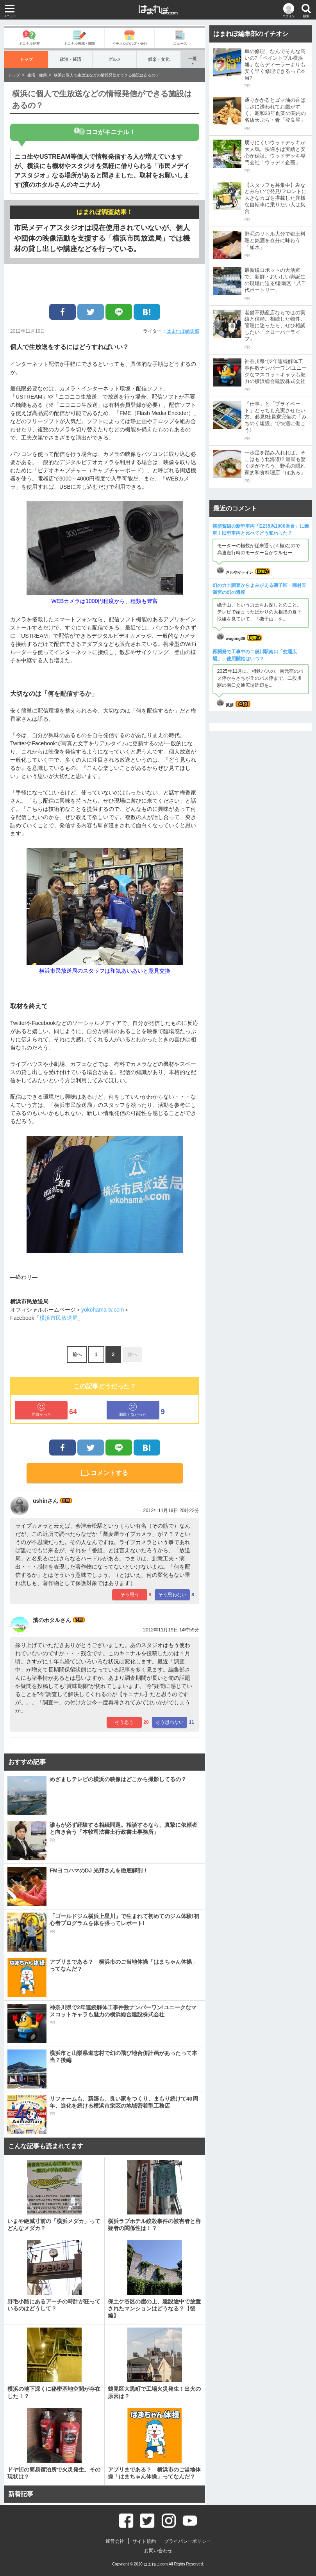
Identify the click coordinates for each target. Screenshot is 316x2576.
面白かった (41, 1410)
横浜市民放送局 (58, 1318)
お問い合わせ (158, 2550)
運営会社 (114, 2541)
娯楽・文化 (158, 59)
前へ (77, 1354)
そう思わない (172, 1594)
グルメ (114, 59)
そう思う (129, 1594)
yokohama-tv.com (102, 1310)
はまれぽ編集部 (182, 331)
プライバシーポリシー (187, 2541)
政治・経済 (70, 59)
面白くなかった (132, 1410)
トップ (26, 59)
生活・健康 (37, 75)
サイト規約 (144, 2541)
